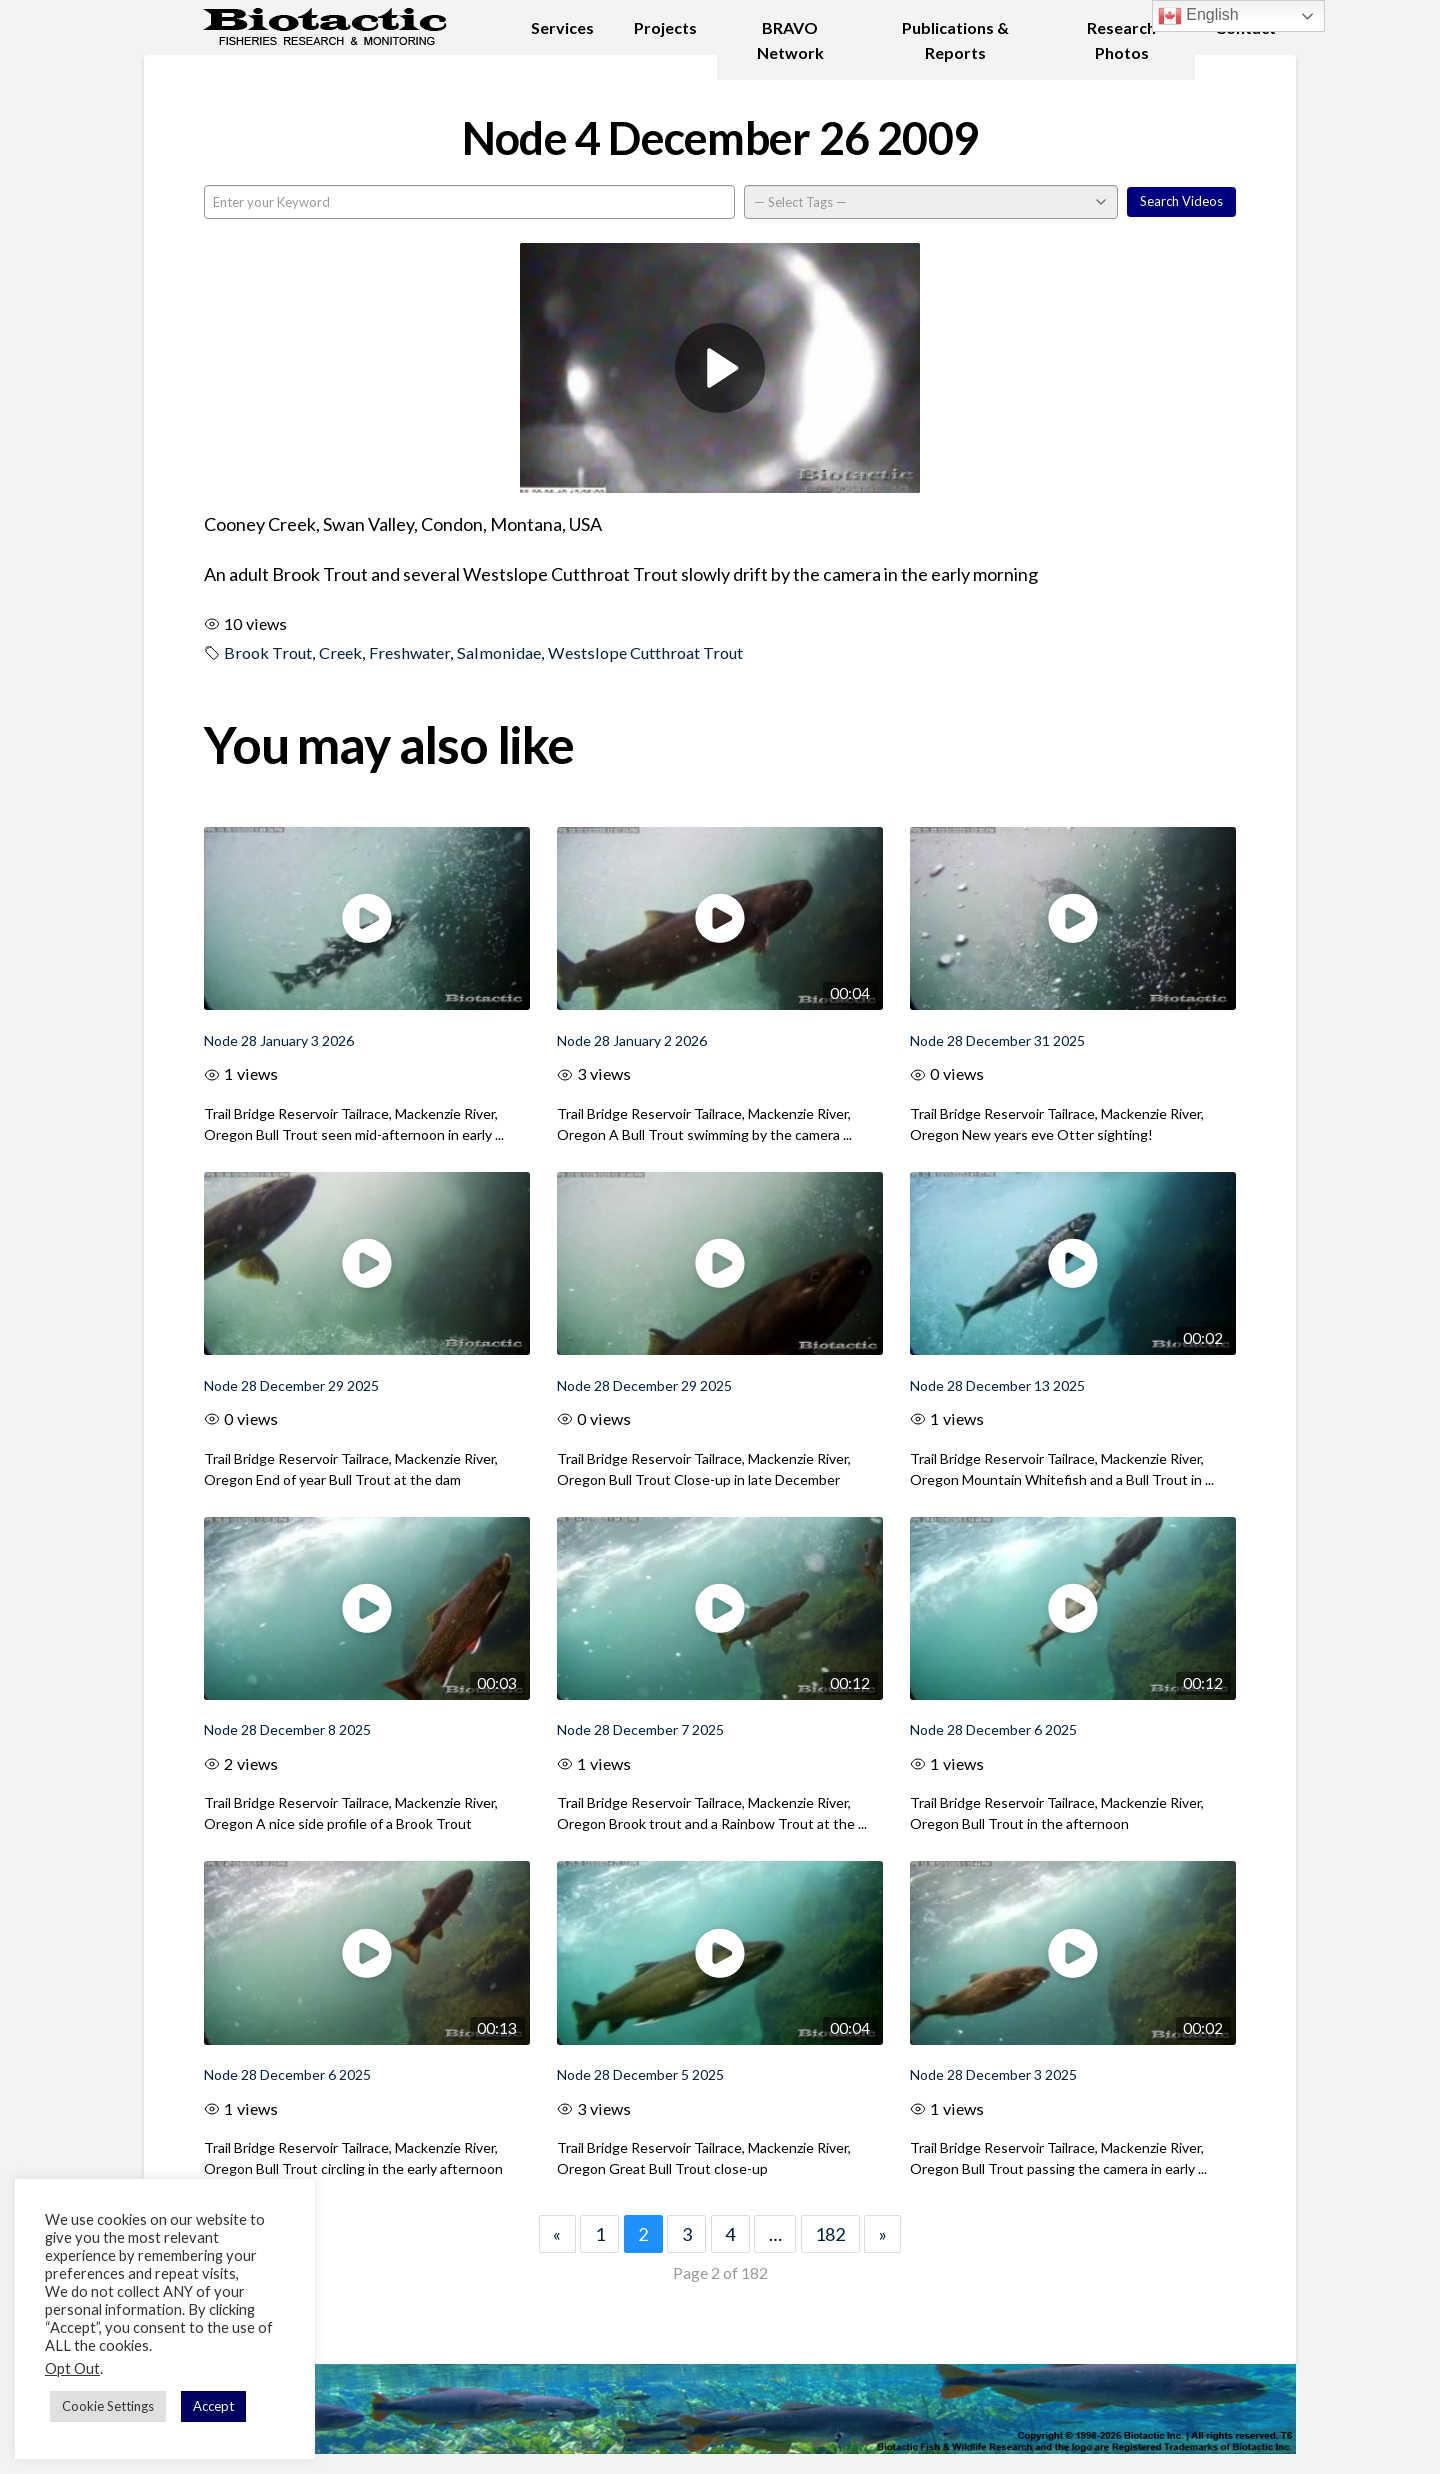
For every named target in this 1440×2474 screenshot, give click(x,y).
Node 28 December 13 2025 (997, 1385)
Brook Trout (268, 652)
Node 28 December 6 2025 (993, 1729)
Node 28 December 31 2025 (997, 1040)
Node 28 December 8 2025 (287, 1729)
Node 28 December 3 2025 (993, 2074)
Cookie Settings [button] (108, 2406)
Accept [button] (213, 2406)
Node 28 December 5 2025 (640, 2074)
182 (830, 2234)
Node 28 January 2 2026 (632, 1040)
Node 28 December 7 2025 (640, 1729)
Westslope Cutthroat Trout (645, 652)
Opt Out (72, 2368)
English (1198, 16)
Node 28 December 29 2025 (291, 1385)
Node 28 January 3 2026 (279, 1040)
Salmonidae (499, 652)
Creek (340, 652)
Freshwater (409, 652)
